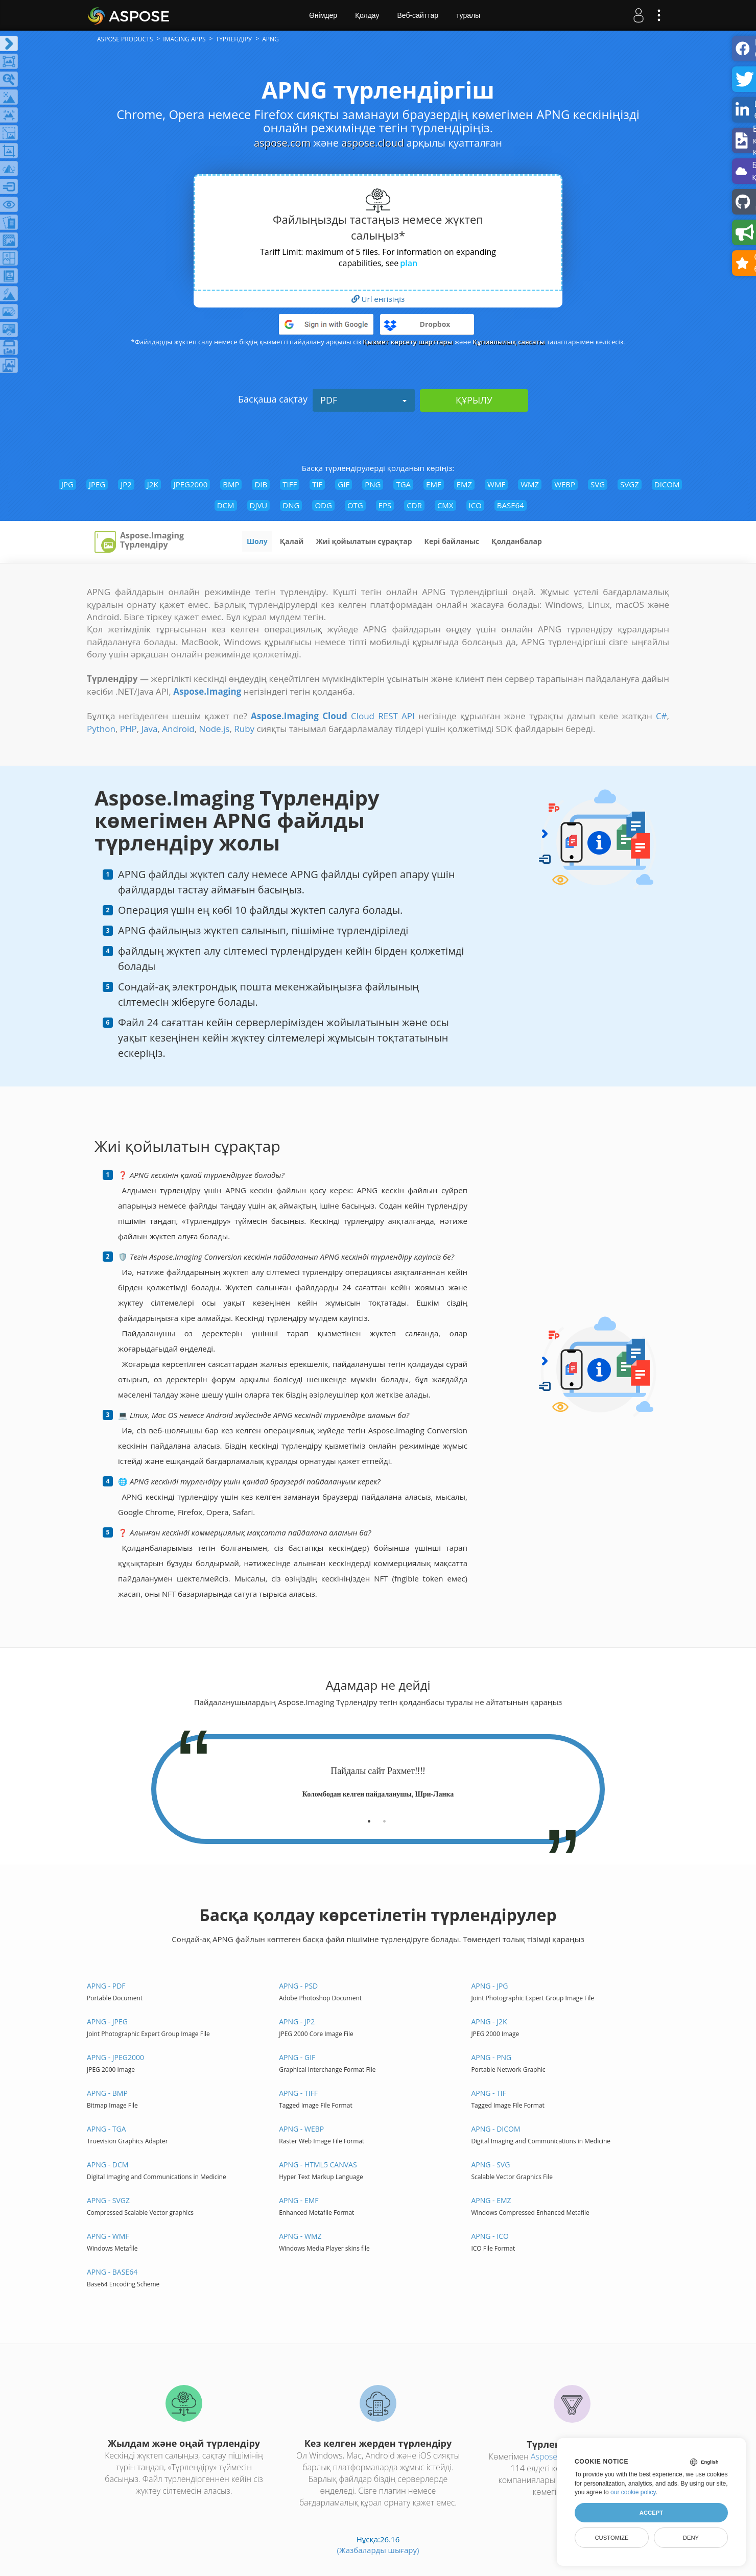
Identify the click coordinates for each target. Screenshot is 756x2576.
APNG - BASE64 (112, 2272)
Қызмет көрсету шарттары (408, 341)
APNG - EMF (298, 2200)
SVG (597, 484)
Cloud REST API (383, 716)
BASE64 (510, 505)
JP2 (126, 484)
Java (149, 729)
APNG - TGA (106, 2129)
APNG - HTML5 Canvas (318, 2164)
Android (178, 729)
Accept (651, 2513)
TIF (317, 484)
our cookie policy (633, 2492)
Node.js (214, 729)
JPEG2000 (191, 484)
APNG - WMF (108, 2236)
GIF (343, 484)
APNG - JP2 (297, 2021)
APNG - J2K (489, 2021)
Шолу (257, 541)
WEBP (564, 484)
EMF (433, 484)
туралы (468, 15)
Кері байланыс (452, 541)
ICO (475, 505)
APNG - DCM (107, 2164)
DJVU (259, 505)
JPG (67, 484)
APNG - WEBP (301, 2129)
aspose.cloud (372, 143)
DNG (290, 505)
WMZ (530, 484)
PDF (363, 400)
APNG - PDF (106, 1986)
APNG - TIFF (298, 2093)
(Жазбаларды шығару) (378, 2550)
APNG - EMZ (491, 2200)
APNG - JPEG (107, 2021)
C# (661, 716)
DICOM (667, 484)
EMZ (464, 484)
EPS (385, 505)
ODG (323, 505)
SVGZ (629, 484)
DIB (260, 484)
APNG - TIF (488, 2093)
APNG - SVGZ (108, 2200)
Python (101, 729)
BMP (231, 484)
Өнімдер (323, 15)
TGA (403, 484)
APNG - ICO (489, 2236)
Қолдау (367, 15)
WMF (496, 484)
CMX (445, 505)
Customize (611, 2538)
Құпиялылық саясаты (508, 341)
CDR (414, 505)
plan (408, 263)
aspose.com (282, 143)
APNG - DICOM (495, 2129)
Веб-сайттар (417, 15)
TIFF (289, 484)
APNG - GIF (297, 2057)
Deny (691, 2538)
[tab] (369, 1817)
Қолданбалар (516, 541)
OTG (355, 505)
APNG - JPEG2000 (115, 2057)
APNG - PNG (491, 2057)
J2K (152, 484)
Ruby (244, 729)
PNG (373, 484)
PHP (128, 729)
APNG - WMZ (300, 2236)
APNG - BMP (107, 2093)
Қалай (292, 541)
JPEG (97, 484)
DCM (225, 505)
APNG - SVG (490, 2164)
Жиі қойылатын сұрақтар (364, 541)
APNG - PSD (298, 1986)
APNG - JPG (489, 1986)
